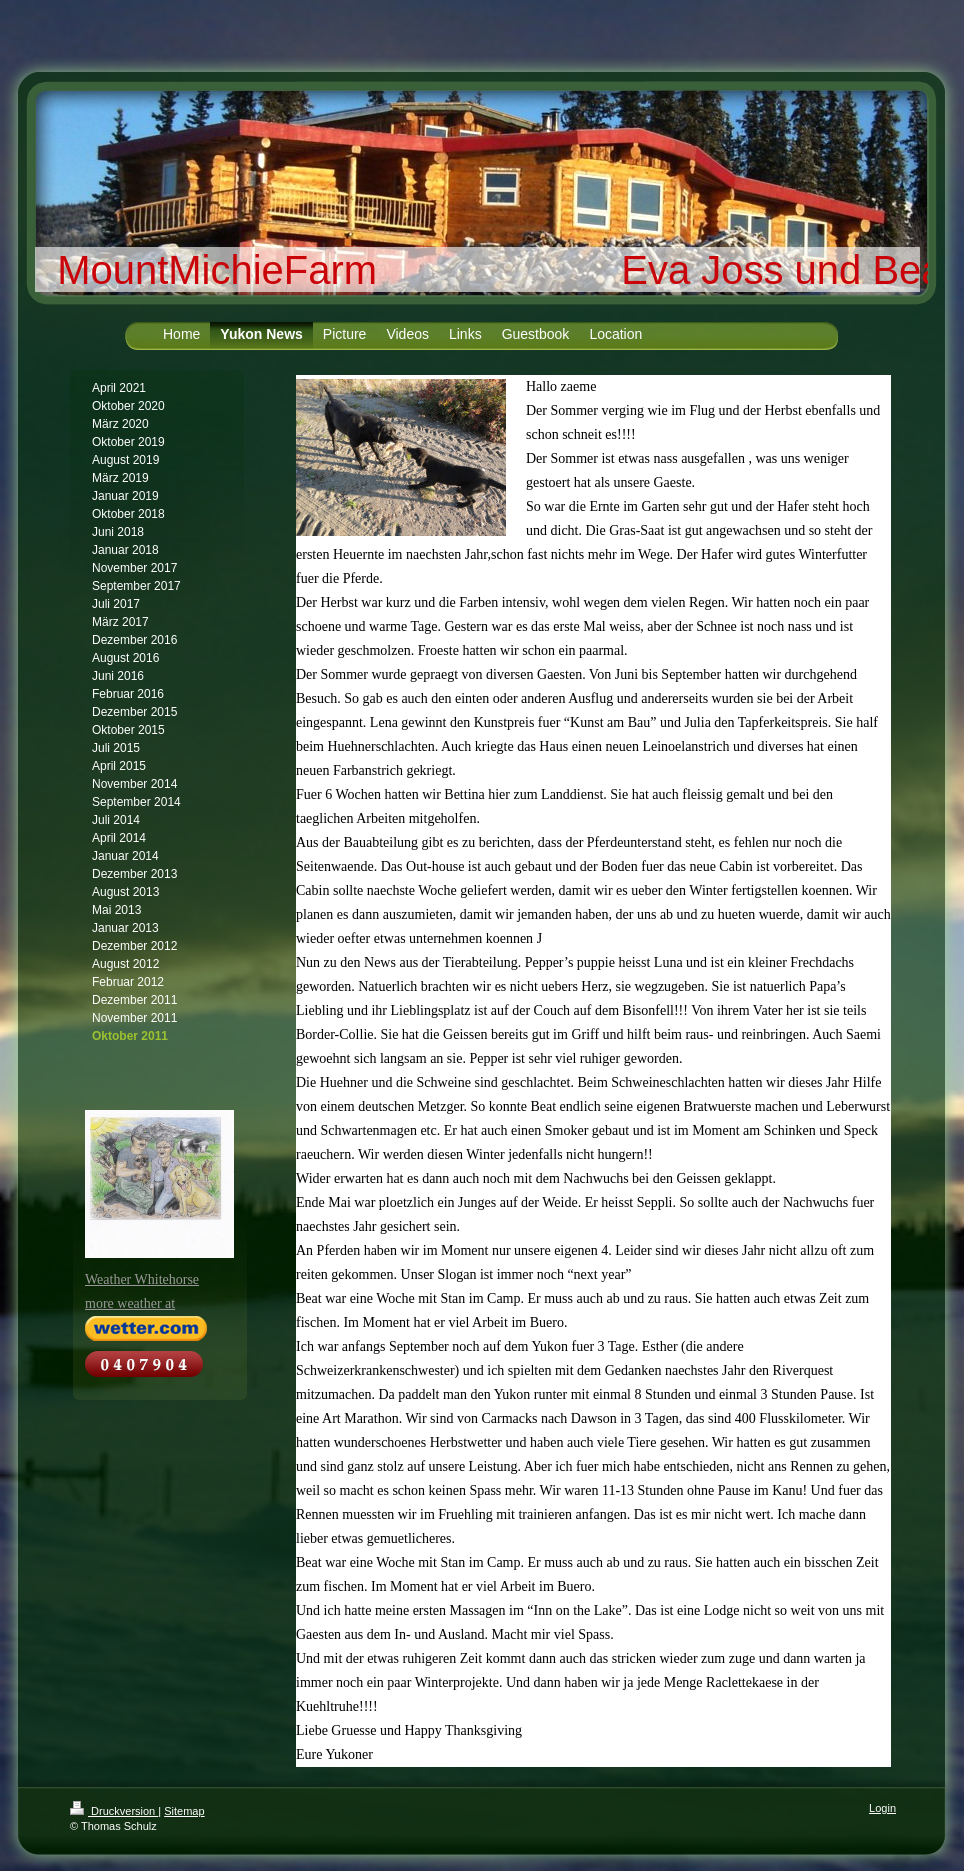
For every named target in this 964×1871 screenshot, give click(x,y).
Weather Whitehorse (142, 1279)
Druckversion (114, 1811)
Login (882, 1808)
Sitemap (184, 1811)
